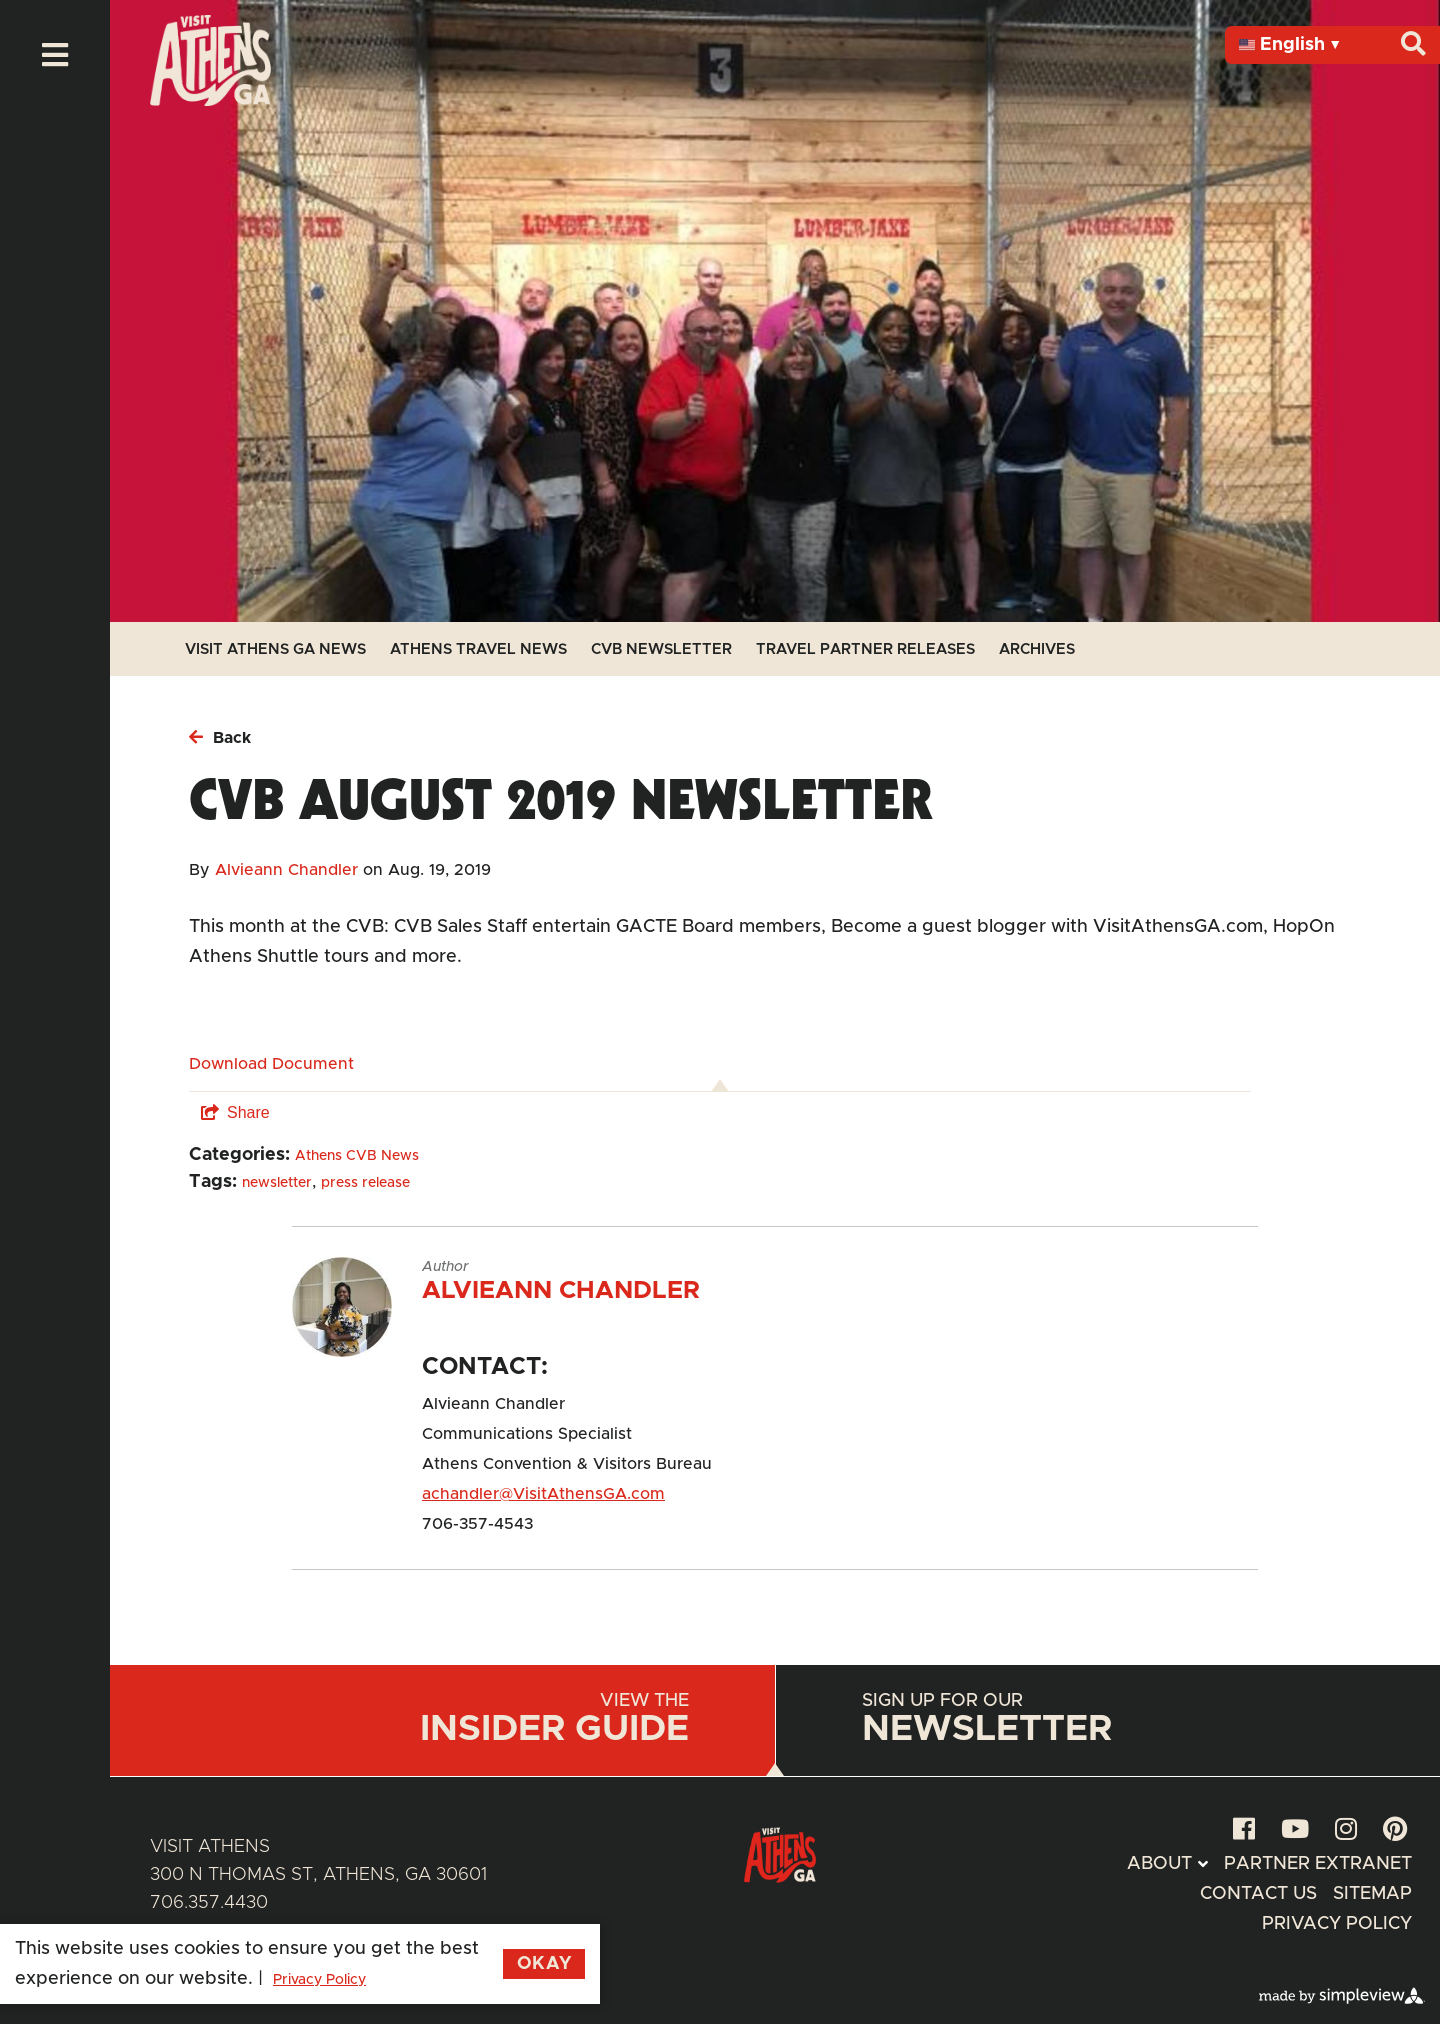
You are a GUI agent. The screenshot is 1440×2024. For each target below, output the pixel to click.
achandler (460, 1494)
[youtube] (1295, 1831)
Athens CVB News (357, 1156)
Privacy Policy (1337, 1924)
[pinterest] (1395, 1831)
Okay (544, 1964)
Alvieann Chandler (286, 870)
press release (365, 1183)
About (1159, 1864)
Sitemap (1372, 1894)
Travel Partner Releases (865, 649)
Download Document (271, 1064)
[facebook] (1244, 1831)
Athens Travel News (478, 649)
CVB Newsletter (661, 649)
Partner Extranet (1318, 1864)
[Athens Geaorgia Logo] (210, 101)
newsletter (277, 1183)
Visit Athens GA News (275, 649)
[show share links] (235, 1113)
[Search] (1413, 44)
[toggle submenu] (1202, 1864)
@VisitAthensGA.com (582, 1494)
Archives (1037, 649)
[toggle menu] (55, 55)
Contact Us (1258, 1894)
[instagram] (1346, 1831)
